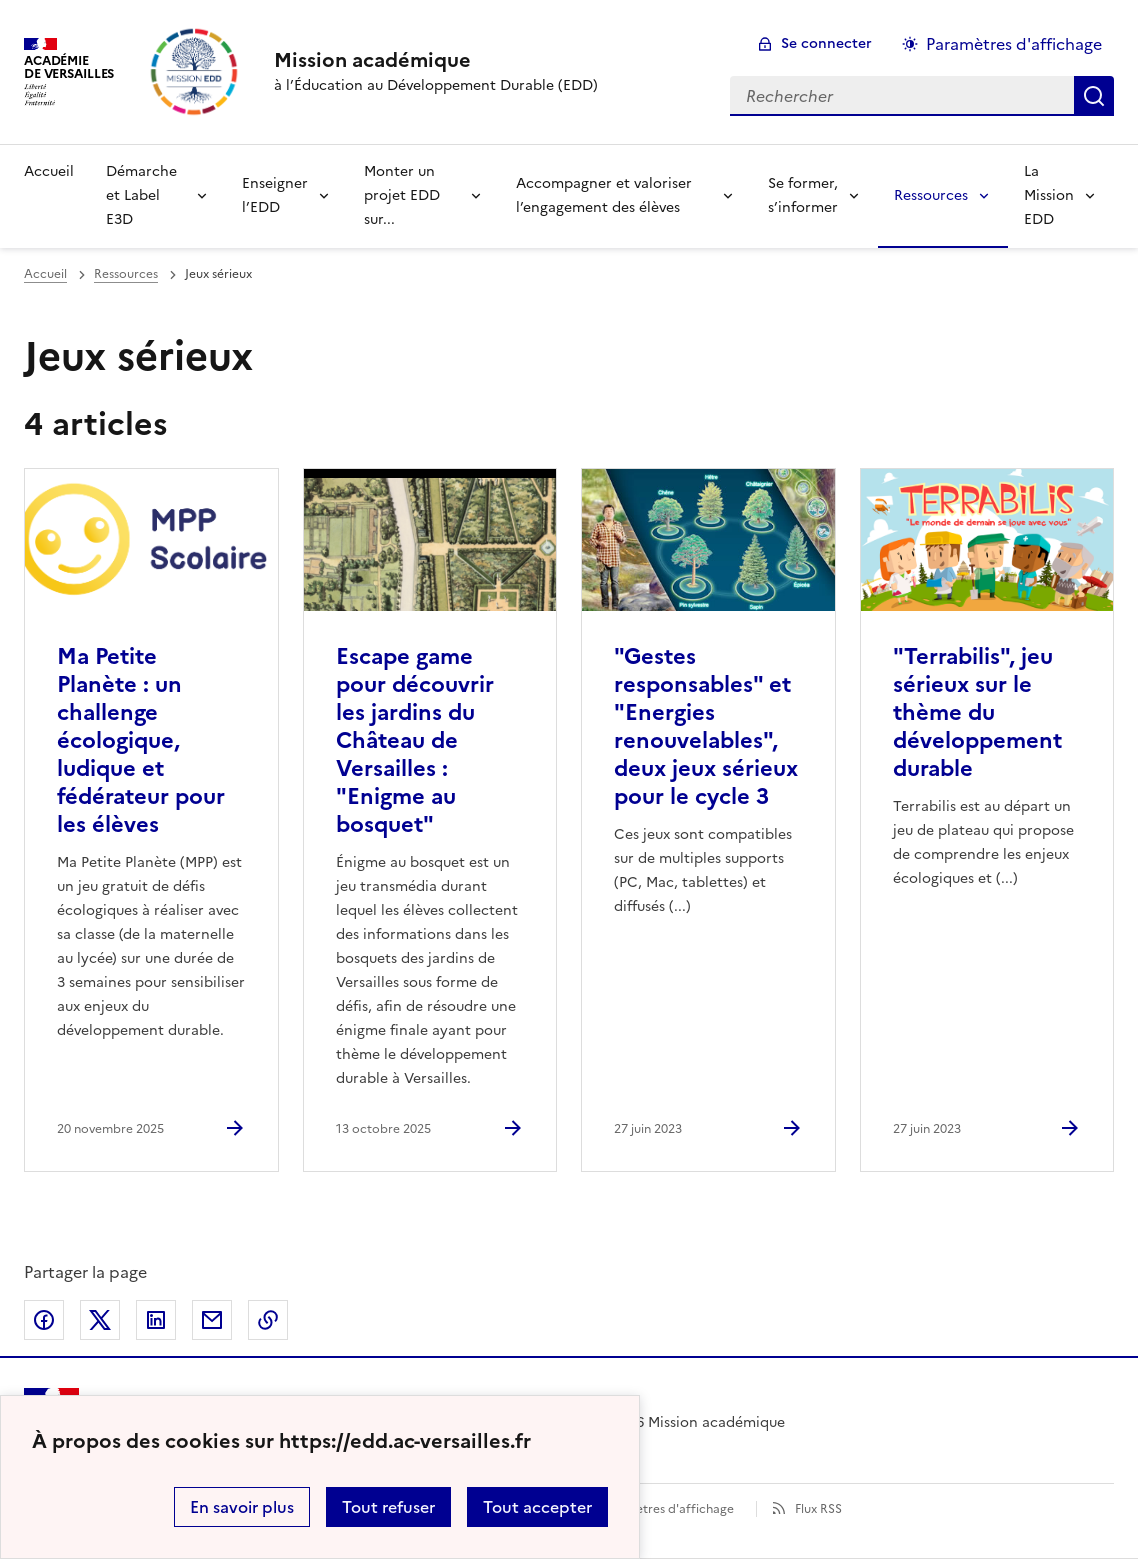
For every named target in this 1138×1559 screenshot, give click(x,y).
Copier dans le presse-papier (268, 1320)
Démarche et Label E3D (141, 195)
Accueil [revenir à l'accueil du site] (45, 274)
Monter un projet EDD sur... (402, 195)
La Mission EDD (1049, 195)
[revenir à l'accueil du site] (436, 60)
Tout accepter (537, 1507)
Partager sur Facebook (44, 1320)
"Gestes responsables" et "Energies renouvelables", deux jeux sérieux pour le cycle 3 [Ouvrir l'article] (706, 726)
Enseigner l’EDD (275, 195)
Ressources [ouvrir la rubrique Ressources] (126, 274)
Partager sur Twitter (100, 1320)
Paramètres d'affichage (666, 1509)
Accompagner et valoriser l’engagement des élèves (604, 195)
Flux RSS (818, 1509)
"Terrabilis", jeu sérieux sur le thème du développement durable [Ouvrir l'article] (977, 712)
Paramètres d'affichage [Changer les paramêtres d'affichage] (1014, 44)
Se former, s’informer (803, 195)
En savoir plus (242, 1507)
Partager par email (212, 1320)
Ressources (931, 195)
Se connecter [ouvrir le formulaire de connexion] (826, 43)
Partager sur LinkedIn (156, 1320)
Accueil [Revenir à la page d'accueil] (49, 171)
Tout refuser (388, 1507)
